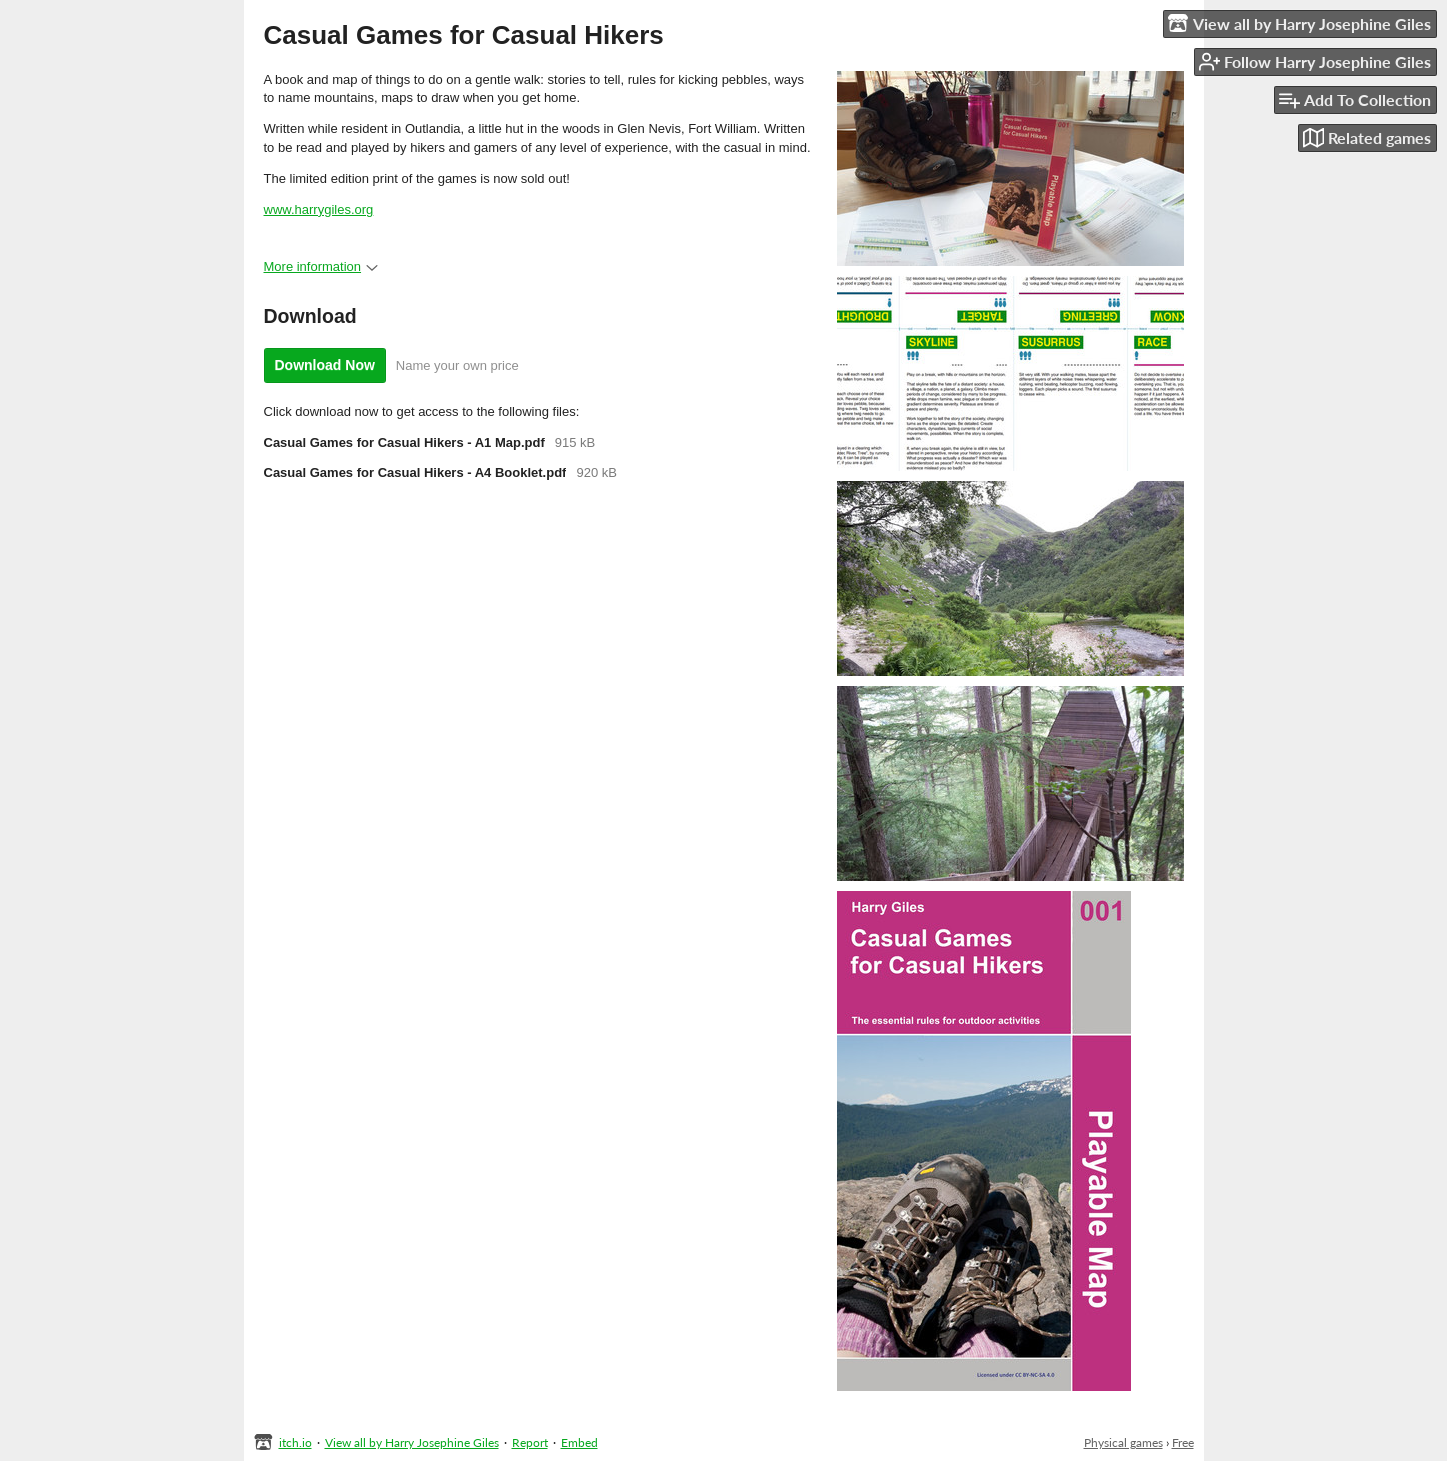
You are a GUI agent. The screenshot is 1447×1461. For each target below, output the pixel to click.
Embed (579, 1442)
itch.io (295, 1442)
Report (530, 1442)
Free (1183, 1442)
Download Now (325, 365)
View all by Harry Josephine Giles (412, 1442)
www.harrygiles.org (319, 209)
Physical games (1123, 1442)
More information (321, 266)
